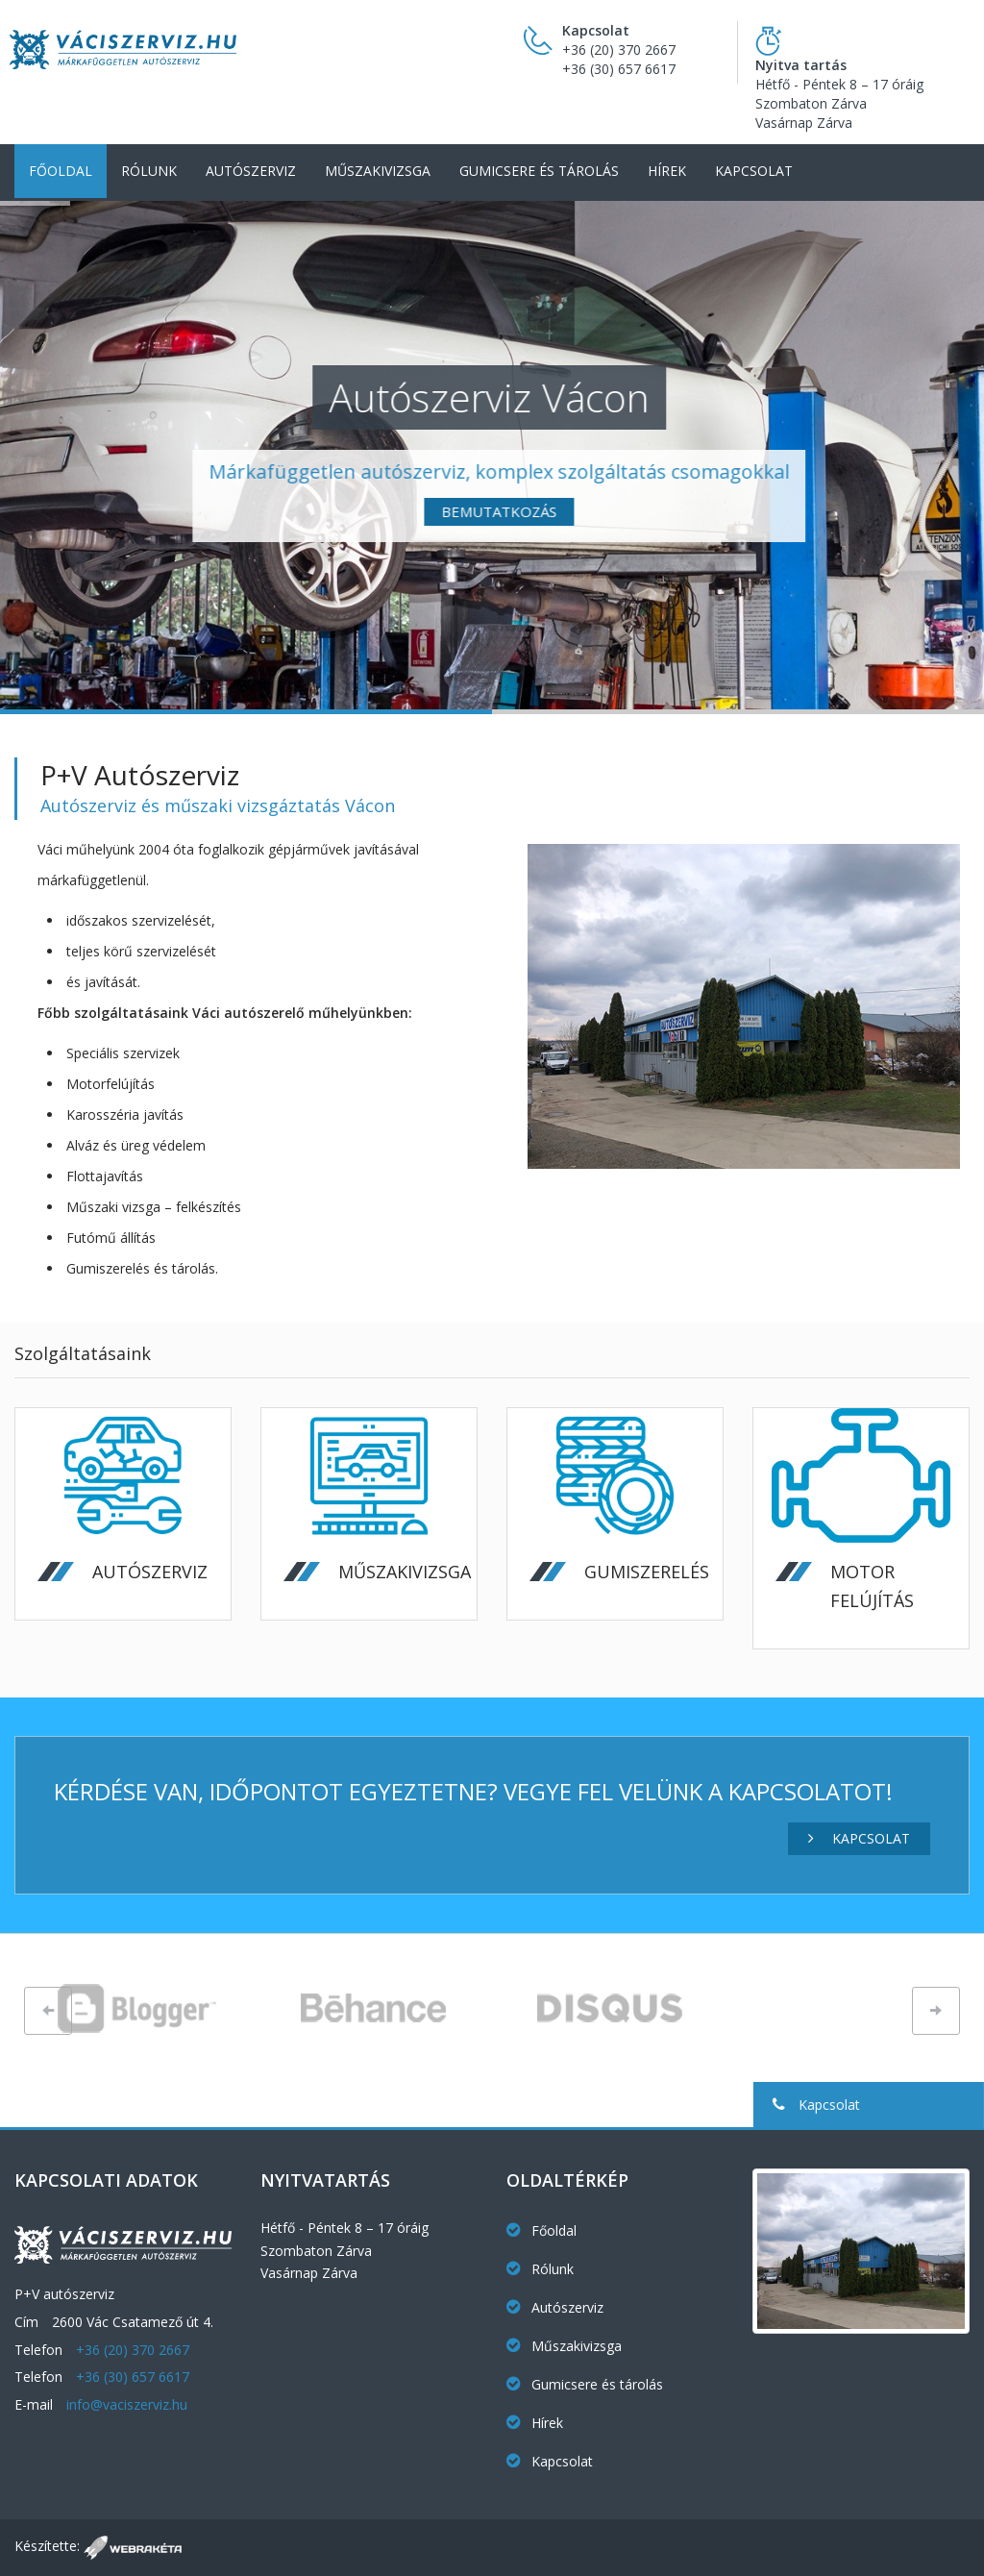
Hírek (667, 170)
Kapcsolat (754, 170)
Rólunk (149, 170)
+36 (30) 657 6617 (619, 69)
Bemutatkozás (708, 511)
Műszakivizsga (377, 170)
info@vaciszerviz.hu (126, 2404)
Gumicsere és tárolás (539, 170)
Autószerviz (251, 170)
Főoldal (60, 170)
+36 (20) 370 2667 (619, 49)
